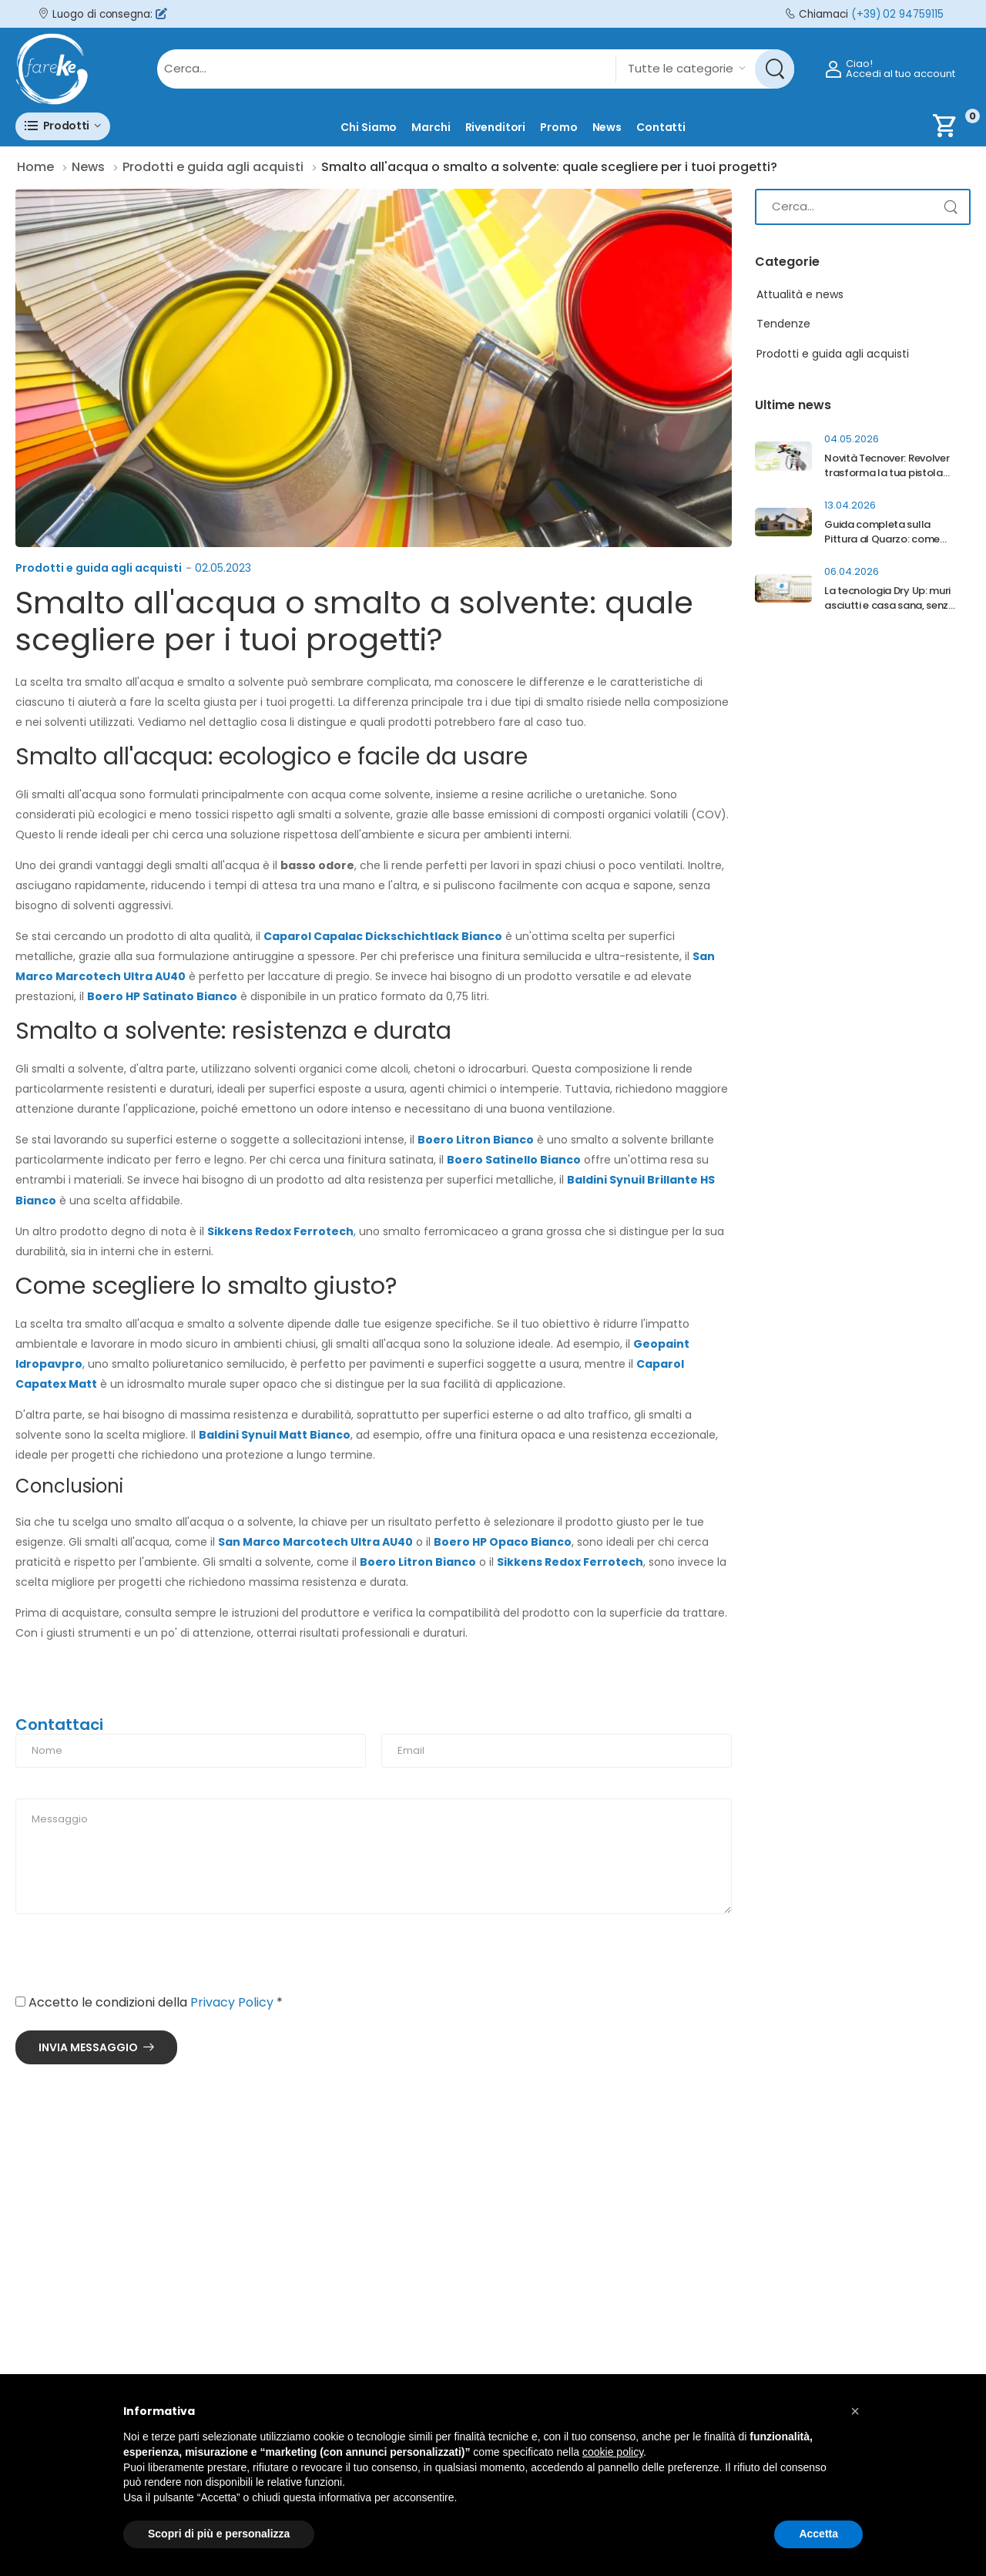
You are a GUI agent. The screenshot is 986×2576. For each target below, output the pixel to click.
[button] (62, 126)
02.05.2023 (223, 568)
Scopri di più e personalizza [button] (219, 2533)
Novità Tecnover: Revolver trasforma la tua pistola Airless (886, 473)
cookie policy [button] (612, 2452)
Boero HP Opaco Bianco (503, 1542)
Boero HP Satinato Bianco (162, 996)
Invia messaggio (88, 2047)
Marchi (430, 127)
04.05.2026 (851, 439)
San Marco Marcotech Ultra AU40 (315, 1542)
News (607, 127)
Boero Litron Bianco (476, 1139)
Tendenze (783, 323)
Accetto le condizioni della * (149, 2002)
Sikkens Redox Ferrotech (280, 1231)
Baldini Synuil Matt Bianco (274, 1434)
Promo (558, 127)
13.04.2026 (850, 505)
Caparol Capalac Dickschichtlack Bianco (382, 936)
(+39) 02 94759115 (897, 14)
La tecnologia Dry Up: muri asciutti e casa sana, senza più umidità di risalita (889, 605)
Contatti (661, 127)
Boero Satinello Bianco (514, 1159)
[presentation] (132, 1960)
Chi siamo (368, 127)
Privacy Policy (231, 2002)
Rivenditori (495, 127)
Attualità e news (799, 294)
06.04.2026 (851, 571)
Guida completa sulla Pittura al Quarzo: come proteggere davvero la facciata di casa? (882, 546)
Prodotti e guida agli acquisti (98, 568)
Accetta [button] (818, 2533)
